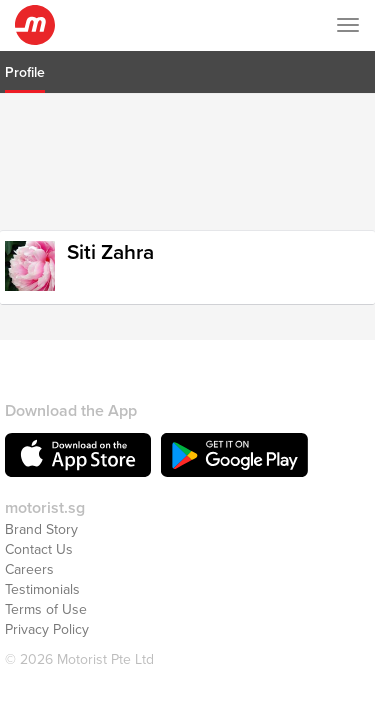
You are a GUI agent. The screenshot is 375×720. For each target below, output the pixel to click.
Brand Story (41, 504)
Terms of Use (46, 584)
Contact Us (39, 524)
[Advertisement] (187, 159)
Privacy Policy (47, 604)
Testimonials (42, 564)
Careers (29, 544)
